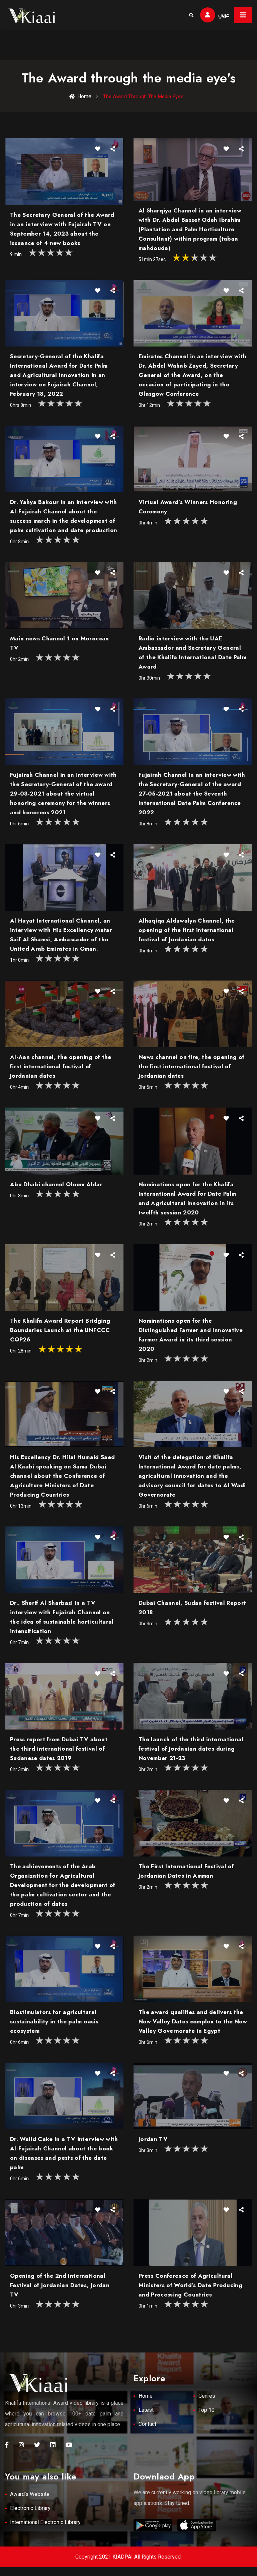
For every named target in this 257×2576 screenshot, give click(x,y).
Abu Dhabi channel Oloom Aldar (56, 1189)
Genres (206, 2404)
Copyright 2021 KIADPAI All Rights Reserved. (128, 2565)
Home (77, 97)
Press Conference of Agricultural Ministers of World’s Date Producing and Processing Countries (190, 2289)
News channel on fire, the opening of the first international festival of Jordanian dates (191, 1071)
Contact (147, 2433)
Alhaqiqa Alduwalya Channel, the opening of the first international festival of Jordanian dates (187, 935)
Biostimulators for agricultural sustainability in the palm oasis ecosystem (54, 2026)
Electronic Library (30, 2517)
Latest (146, 2418)
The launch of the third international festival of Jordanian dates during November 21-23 (191, 1753)
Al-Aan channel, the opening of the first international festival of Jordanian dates (60, 1071)
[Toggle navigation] (243, 15)
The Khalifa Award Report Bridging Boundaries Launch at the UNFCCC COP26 (60, 1334)
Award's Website (30, 2503)
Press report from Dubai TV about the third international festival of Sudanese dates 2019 (58, 1753)
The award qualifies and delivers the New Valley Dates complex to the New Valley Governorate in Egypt (193, 2026)
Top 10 (206, 2418)
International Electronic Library (45, 2531)
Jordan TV (153, 2144)
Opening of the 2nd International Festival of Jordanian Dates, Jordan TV (59, 2289)
